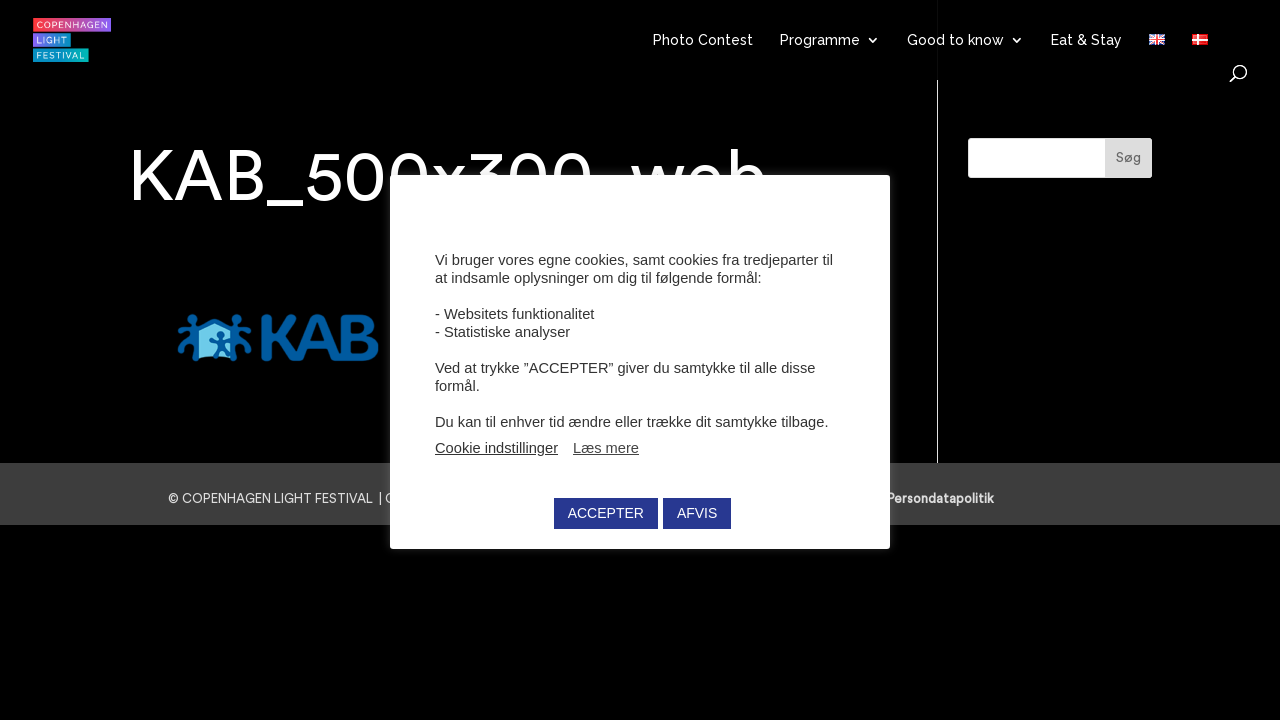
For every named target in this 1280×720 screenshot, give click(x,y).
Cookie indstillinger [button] (496, 443)
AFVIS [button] (697, 508)
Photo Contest (703, 40)
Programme (820, 40)
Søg (1128, 158)
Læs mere (606, 443)
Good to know (955, 40)
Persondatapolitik (946, 498)
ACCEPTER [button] (606, 508)
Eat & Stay (1086, 40)
